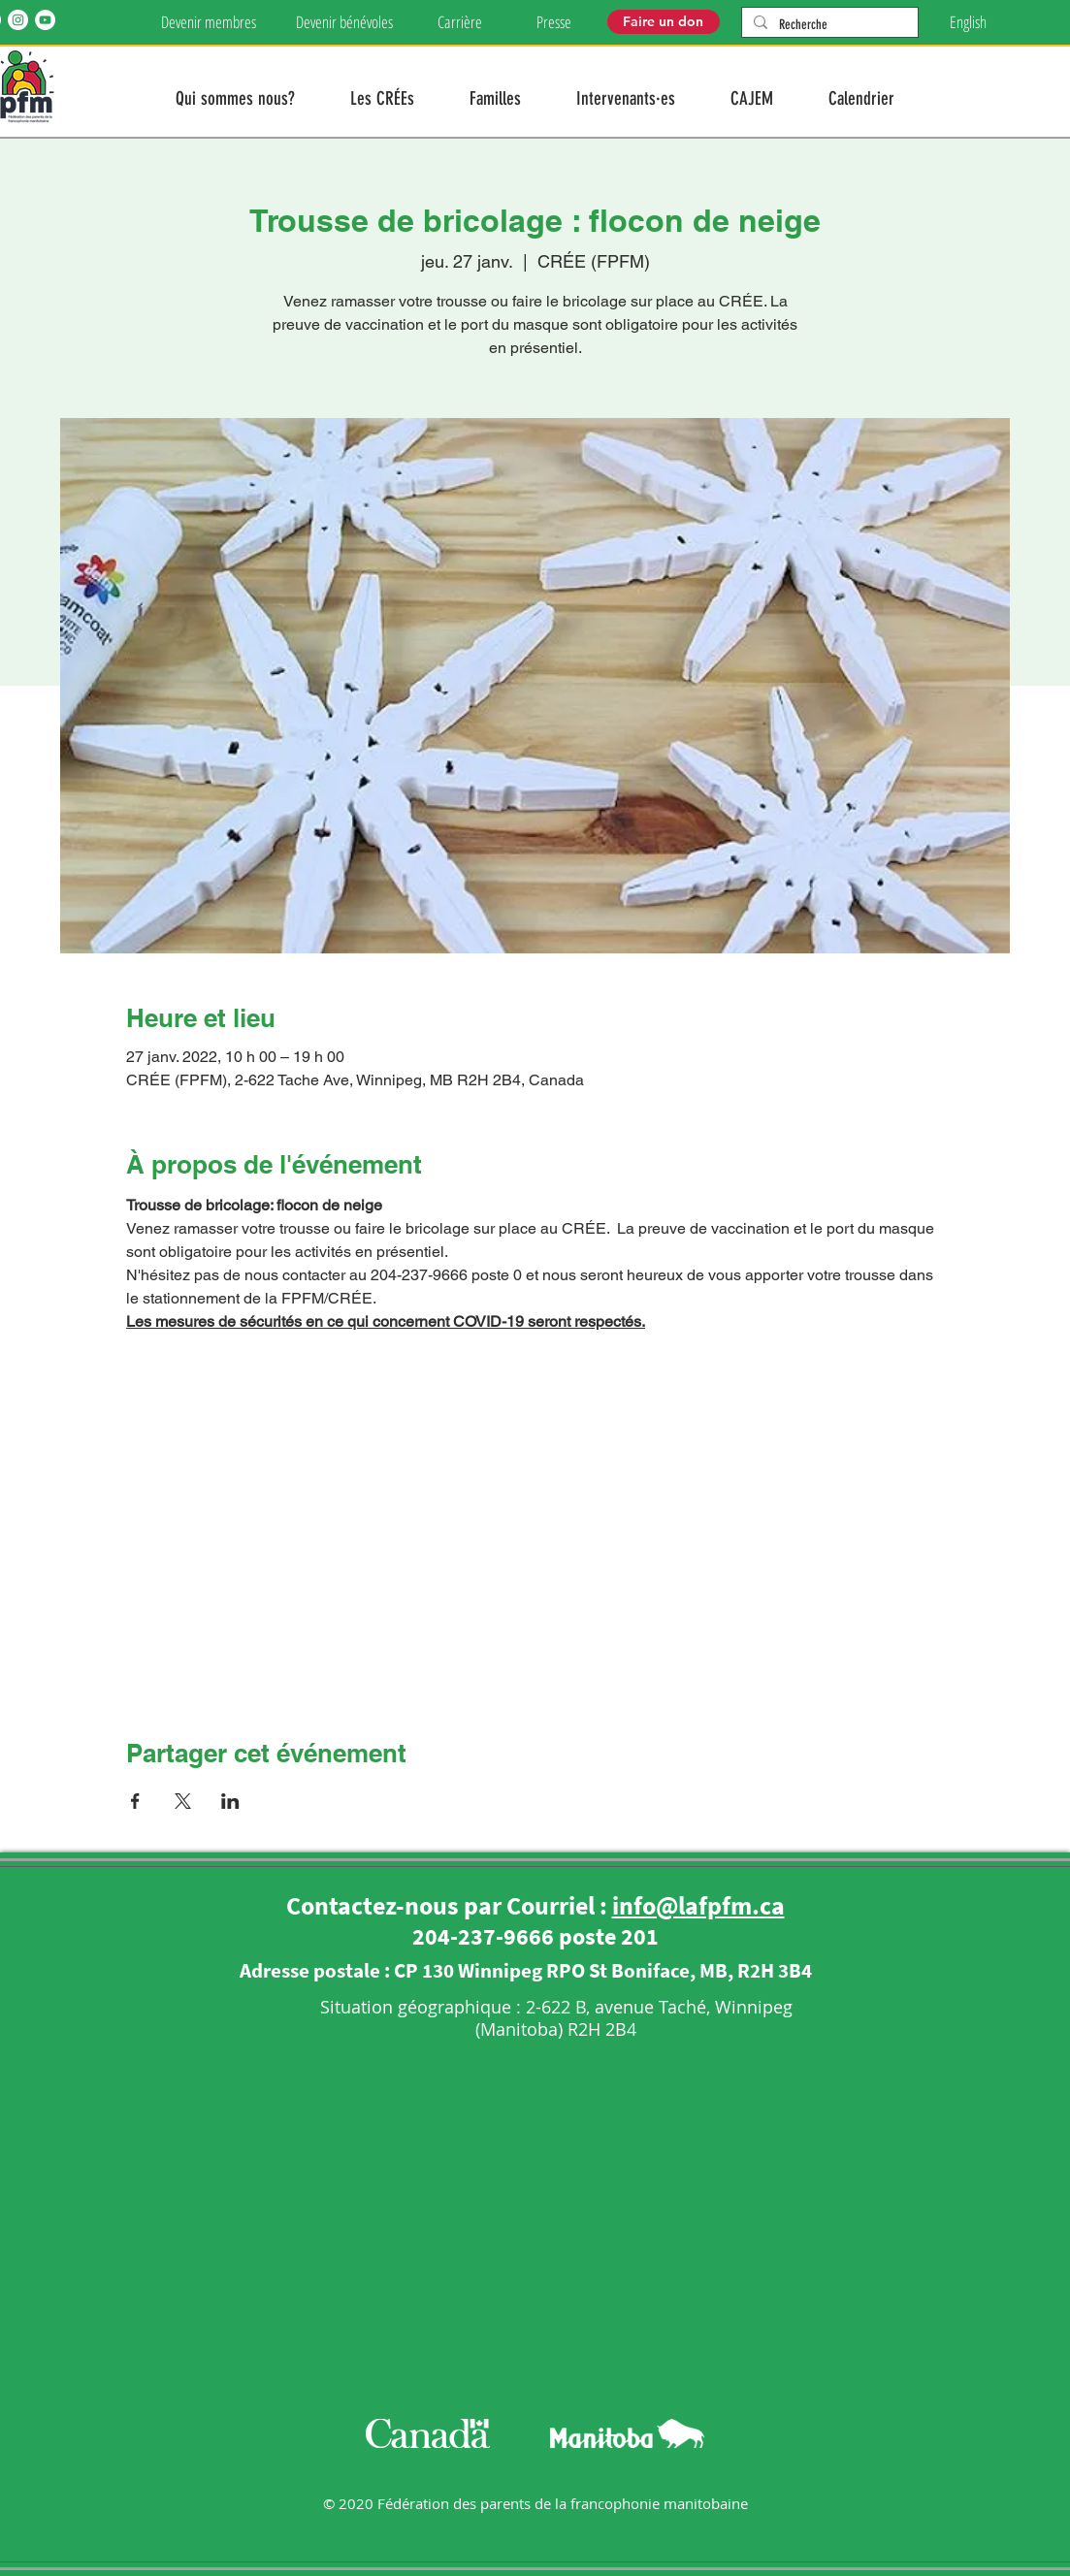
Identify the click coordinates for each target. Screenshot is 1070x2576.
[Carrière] (460, 22)
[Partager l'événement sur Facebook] (135, 1801)
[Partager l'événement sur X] (183, 1801)
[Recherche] (828, 25)
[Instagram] (18, 20)
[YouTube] (45, 20)
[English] (968, 22)
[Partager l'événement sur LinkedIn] (230, 1801)
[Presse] (554, 22)
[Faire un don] (663, 22)
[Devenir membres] (209, 22)
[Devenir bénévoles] (344, 22)
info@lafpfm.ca (698, 1905)
